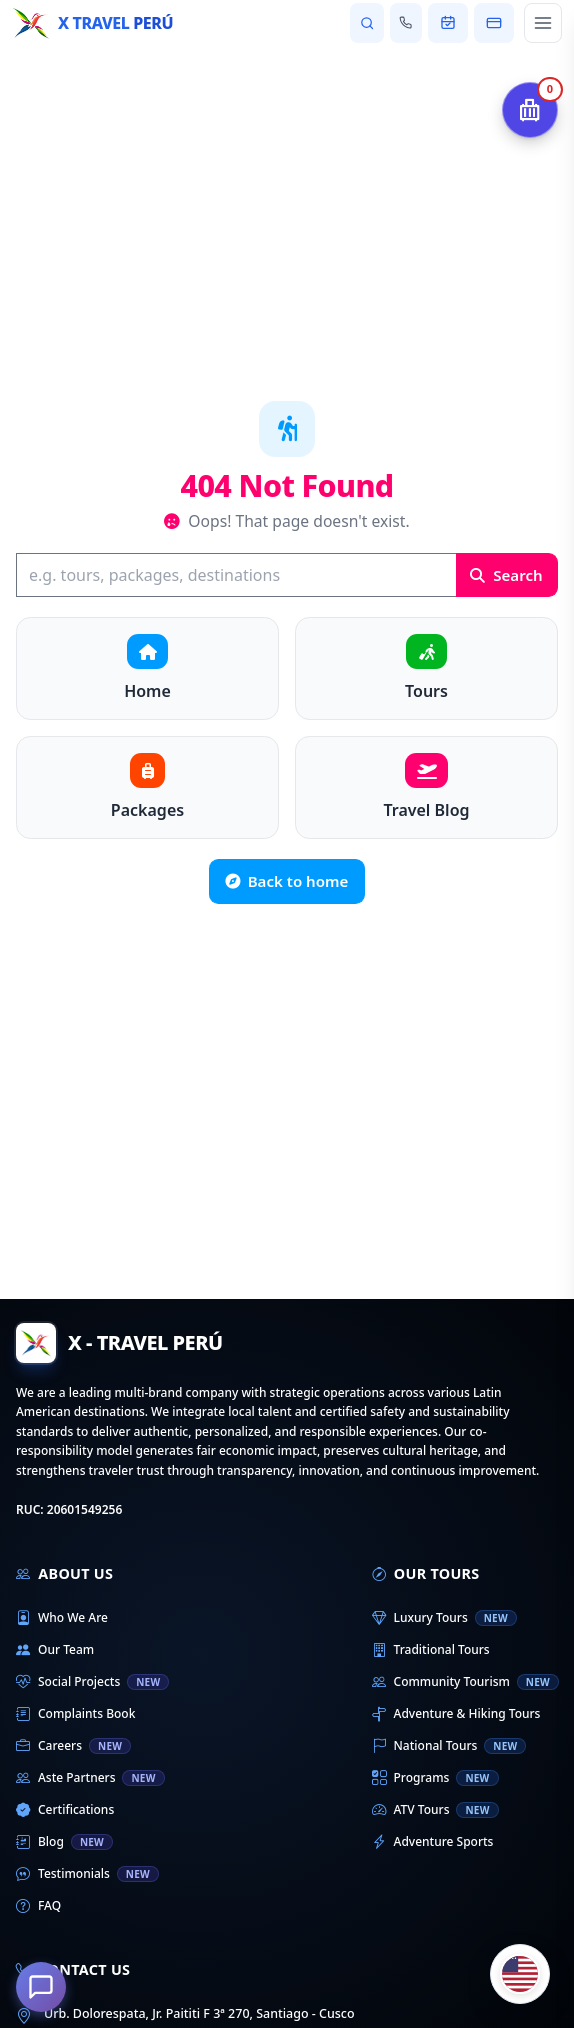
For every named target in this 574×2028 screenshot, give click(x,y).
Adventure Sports (433, 1842)
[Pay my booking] (494, 23)
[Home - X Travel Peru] (92, 23)
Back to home (287, 881)
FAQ (38, 1906)
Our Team (55, 1650)
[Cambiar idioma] (520, 1974)
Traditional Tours (431, 1650)
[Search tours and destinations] (366, 23)
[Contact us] (406, 23)
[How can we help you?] (41, 1987)
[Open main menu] (543, 23)
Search (506, 575)
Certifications (65, 1810)
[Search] (236, 575)
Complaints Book (75, 1714)
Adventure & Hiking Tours (456, 1714)
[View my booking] (448, 23)
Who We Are (62, 1618)
